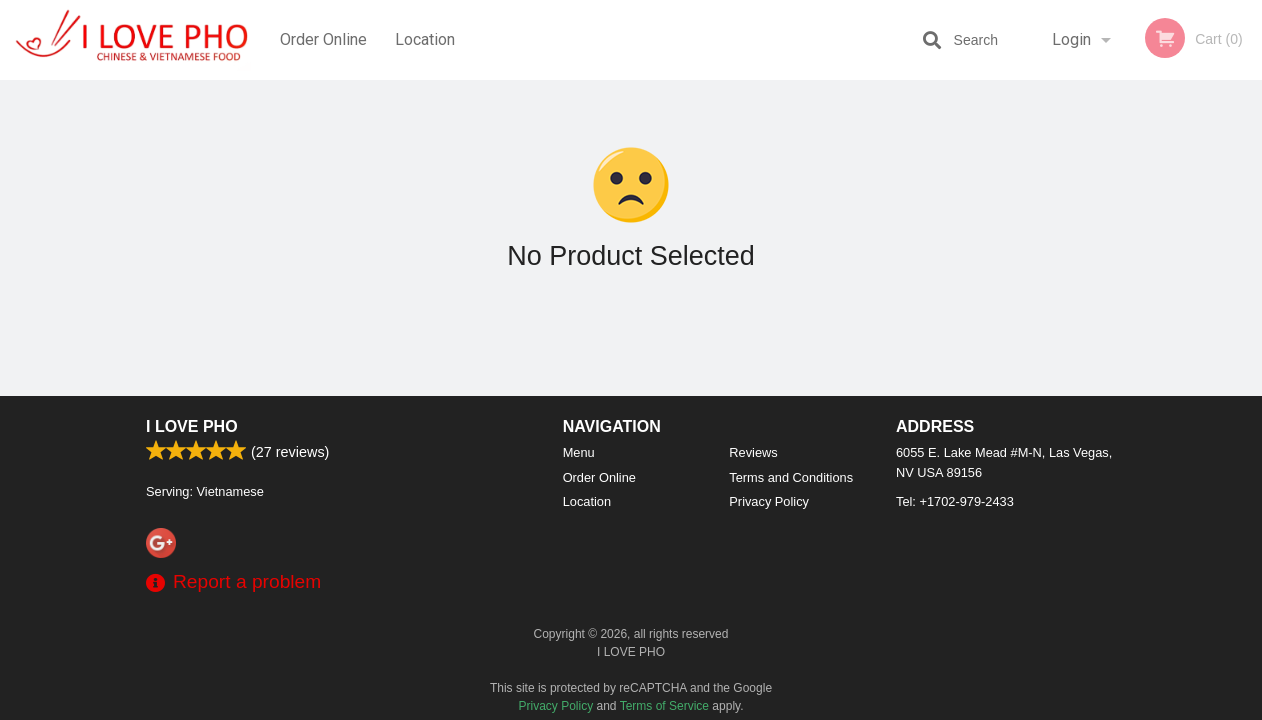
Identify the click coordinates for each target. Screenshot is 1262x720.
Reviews (753, 452)
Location (425, 39)
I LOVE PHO (192, 426)
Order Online (323, 39)
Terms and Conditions (791, 477)
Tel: (955, 501)
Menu (579, 452)
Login (1071, 39)
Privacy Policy (769, 501)
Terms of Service (664, 706)
